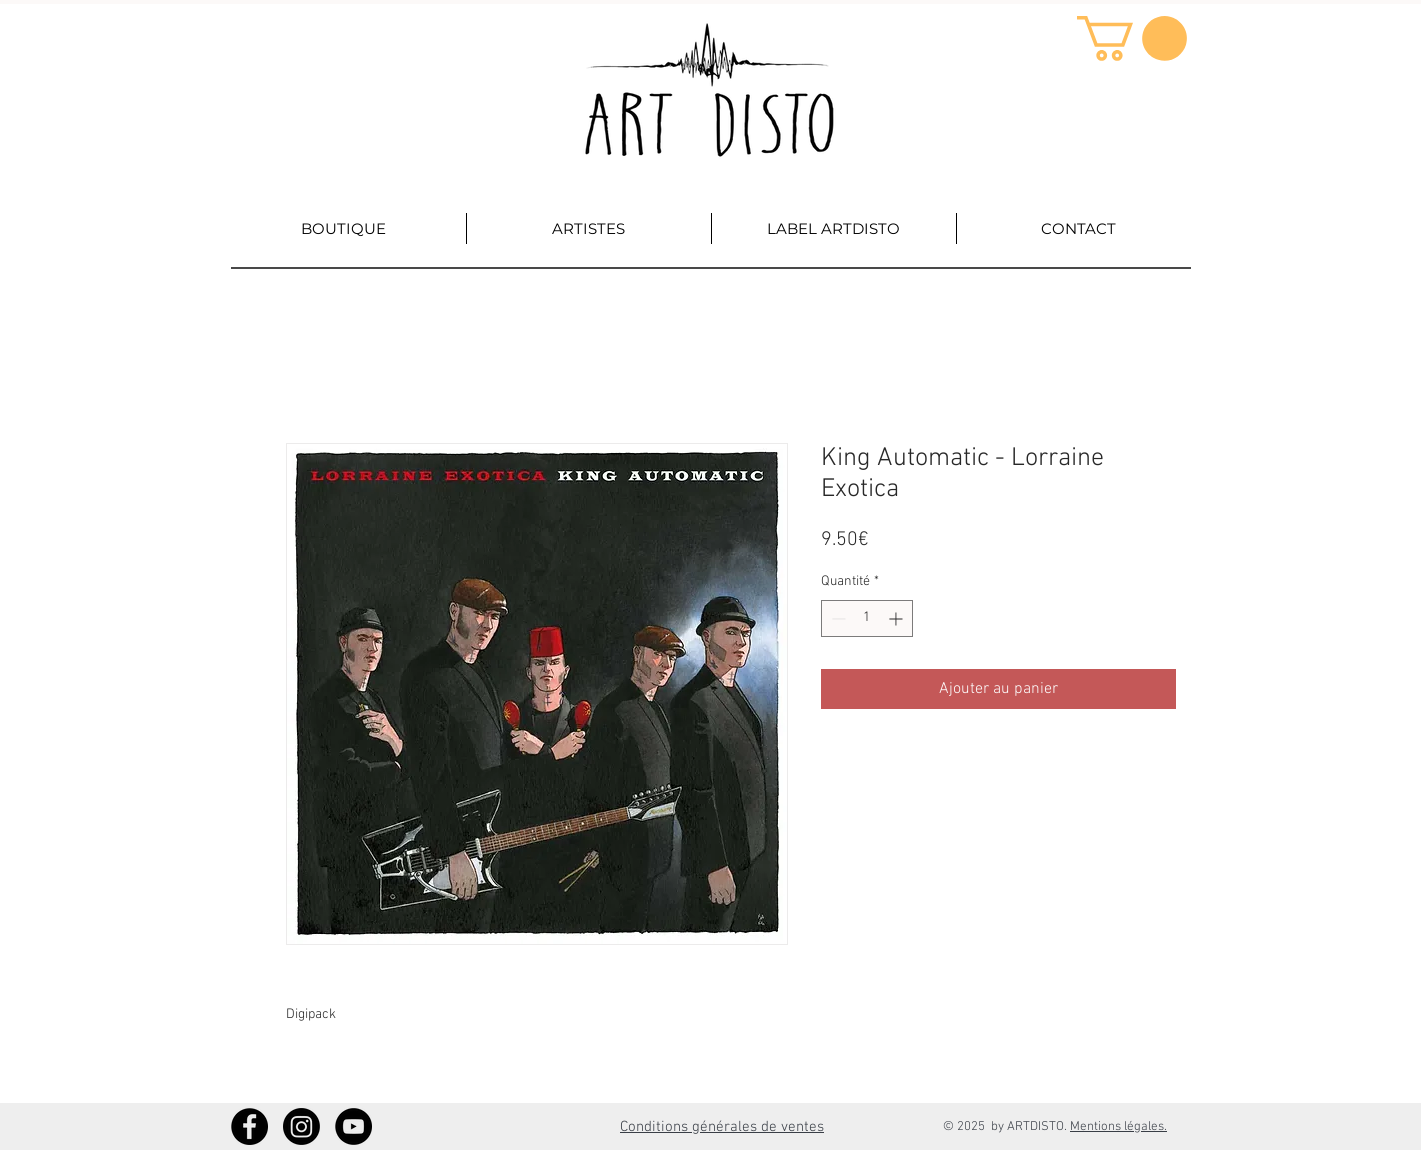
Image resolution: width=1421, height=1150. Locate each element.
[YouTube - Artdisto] (353, 1126)
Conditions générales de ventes (722, 1127)
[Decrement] (836, 618)
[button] (1132, 38)
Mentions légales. (1118, 1127)
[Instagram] (301, 1126)
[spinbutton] (867, 618)
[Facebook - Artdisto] (249, 1126)
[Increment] (897, 618)
